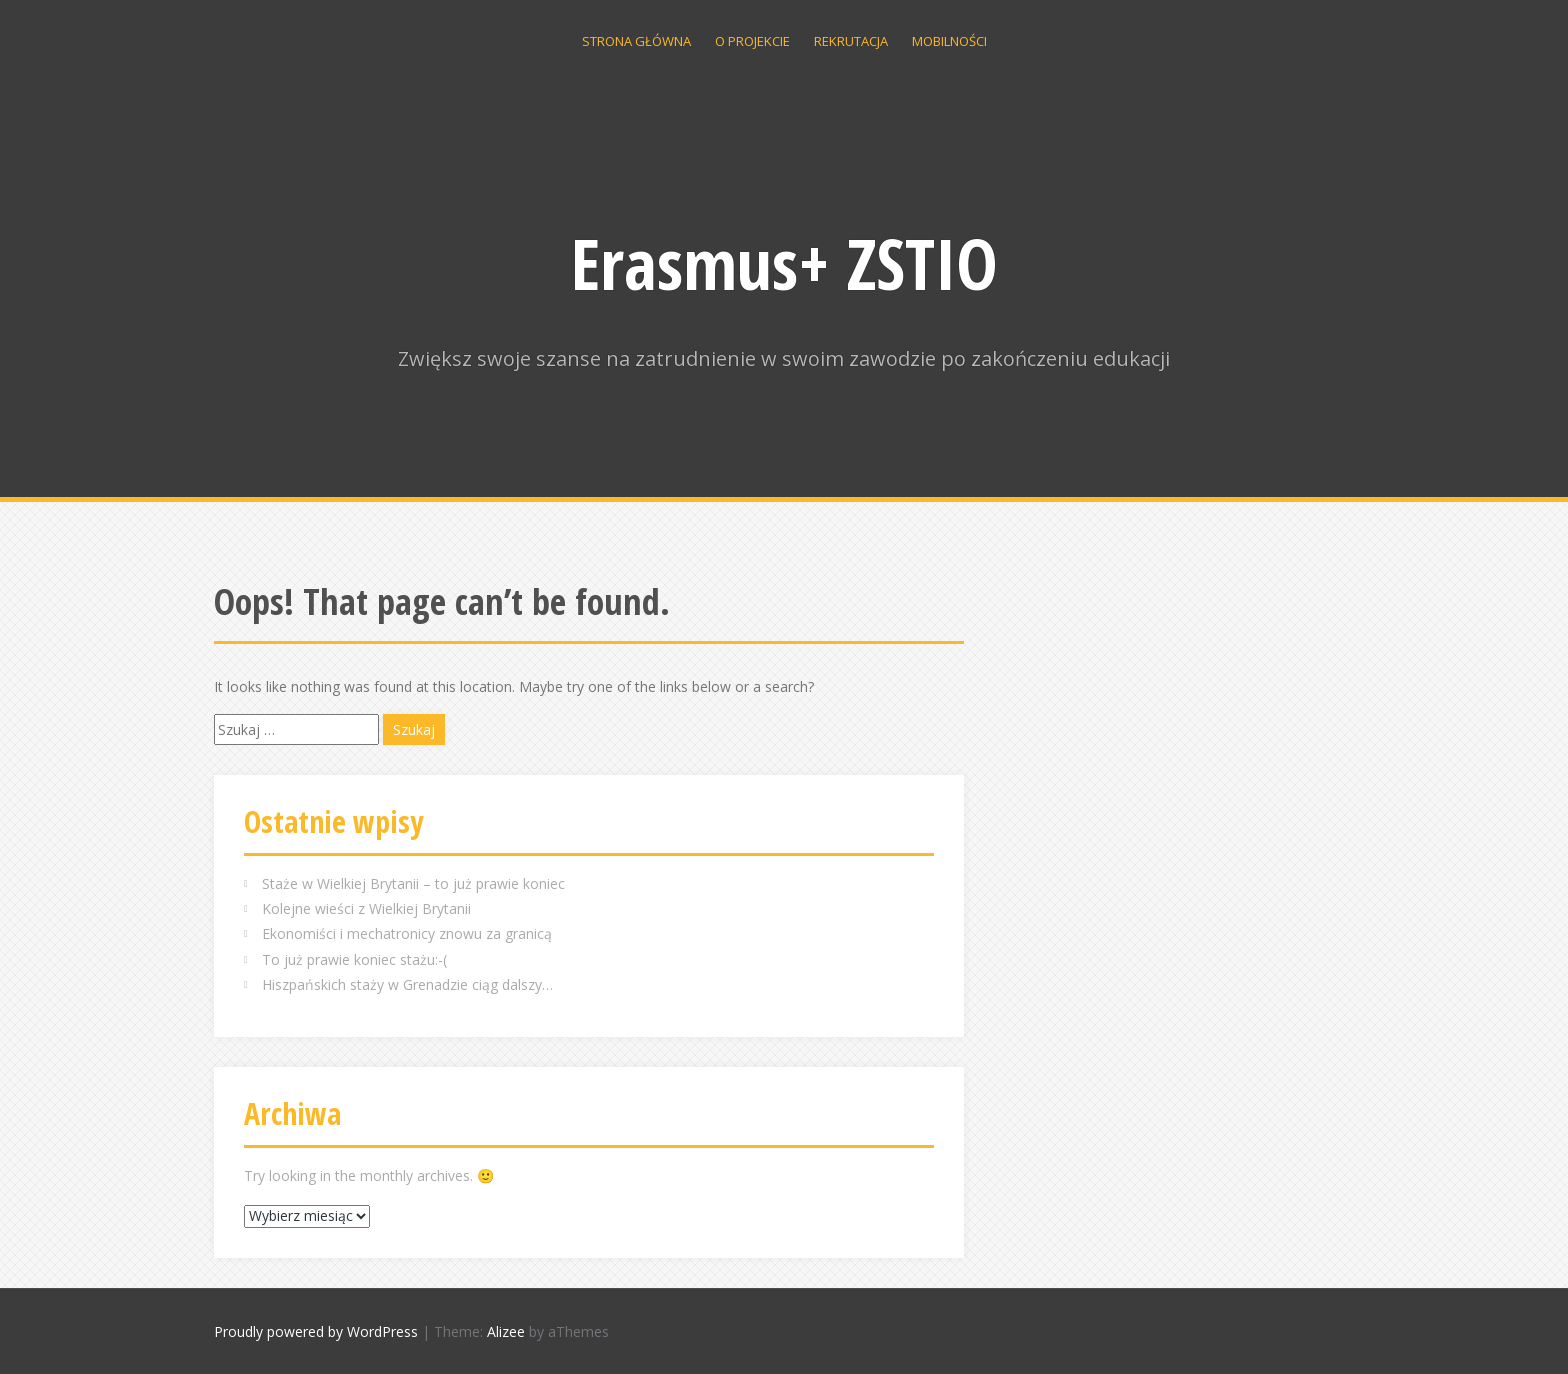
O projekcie (752, 41)
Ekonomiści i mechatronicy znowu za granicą (407, 933)
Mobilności (949, 41)
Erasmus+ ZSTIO (784, 263)
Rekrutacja (851, 41)
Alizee (506, 1331)
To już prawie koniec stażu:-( (354, 959)
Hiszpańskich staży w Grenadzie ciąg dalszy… (407, 984)
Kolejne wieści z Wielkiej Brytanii (366, 908)
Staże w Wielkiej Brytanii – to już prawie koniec (413, 883)
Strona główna (636, 41)
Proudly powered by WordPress (316, 1331)
